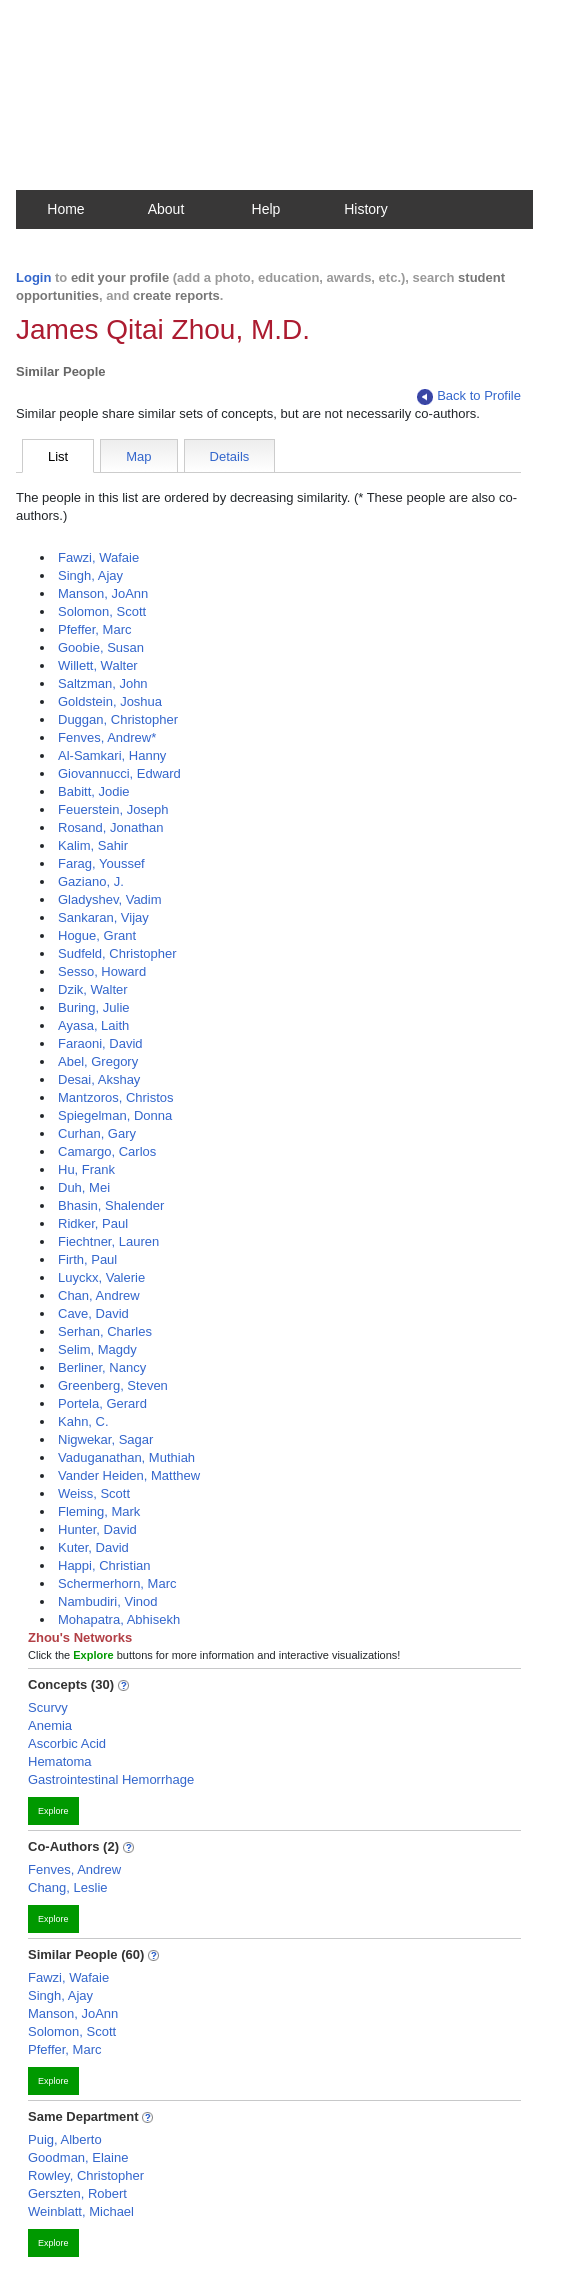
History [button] (366, 209)
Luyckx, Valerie (101, 1277)
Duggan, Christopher (118, 719)
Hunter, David (97, 1529)
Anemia (50, 1725)
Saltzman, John (103, 683)
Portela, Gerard (102, 1403)
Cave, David (93, 1313)
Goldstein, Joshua (110, 701)
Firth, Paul (87, 1259)
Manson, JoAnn (103, 593)
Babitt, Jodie (94, 791)
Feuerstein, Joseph (113, 809)
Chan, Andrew (99, 1295)
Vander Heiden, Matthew (129, 1475)
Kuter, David (93, 1547)
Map (138, 456)
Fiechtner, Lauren (108, 1241)
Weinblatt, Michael (81, 2211)
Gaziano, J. (91, 881)
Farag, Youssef (101, 863)
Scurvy (48, 1707)
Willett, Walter (98, 665)
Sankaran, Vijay (103, 917)
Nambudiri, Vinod (107, 1601)
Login (33, 277)
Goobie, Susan (101, 647)
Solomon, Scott (102, 611)
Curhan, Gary (97, 1133)
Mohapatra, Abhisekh (119, 1619)
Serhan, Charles (105, 1331)
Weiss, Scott (94, 1493)
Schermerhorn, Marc (117, 1583)
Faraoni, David (100, 1043)
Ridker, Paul (93, 1223)
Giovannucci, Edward (119, 773)
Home (65, 209)
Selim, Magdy (97, 1349)
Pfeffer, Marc (94, 629)
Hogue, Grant (97, 935)
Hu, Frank (86, 1169)
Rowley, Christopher (86, 2175)
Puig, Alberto (65, 2139)
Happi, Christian (104, 1565)
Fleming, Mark (99, 1511)
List (58, 456)
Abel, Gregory (98, 1061)
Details (230, 456)
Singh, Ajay (90, 575)
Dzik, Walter (93, 989)
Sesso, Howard (102, 971)
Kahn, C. (83, 1421)
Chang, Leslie (68, 1887)
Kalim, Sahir (93, 845)
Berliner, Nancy (102, 1367)
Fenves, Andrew (74, 1869)
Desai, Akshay (99, 1079)
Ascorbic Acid (67, 1743)
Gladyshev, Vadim (110, 899)
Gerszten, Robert (77, 2193)
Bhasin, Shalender (111, 1205)
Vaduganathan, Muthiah (126, 1457)
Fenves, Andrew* (107, 737)
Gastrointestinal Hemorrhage (111, 1779)
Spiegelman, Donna (115, 1115)
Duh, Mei (84, 1187)
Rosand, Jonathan (111, 827)
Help (266, 209)
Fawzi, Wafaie (98, 557)
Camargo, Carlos (107, 1151)
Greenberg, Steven (113, 1385)
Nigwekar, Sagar (105, 1439)
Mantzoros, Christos (116, 1097)
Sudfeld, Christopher (117, 953)
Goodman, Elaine (78, 2157)
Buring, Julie (94, 1007)
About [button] (166, 209)
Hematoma (60, 1761)
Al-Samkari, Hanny (112, 755)
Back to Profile (469, 396)
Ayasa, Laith (93, 1025)
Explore (53, 1811)
